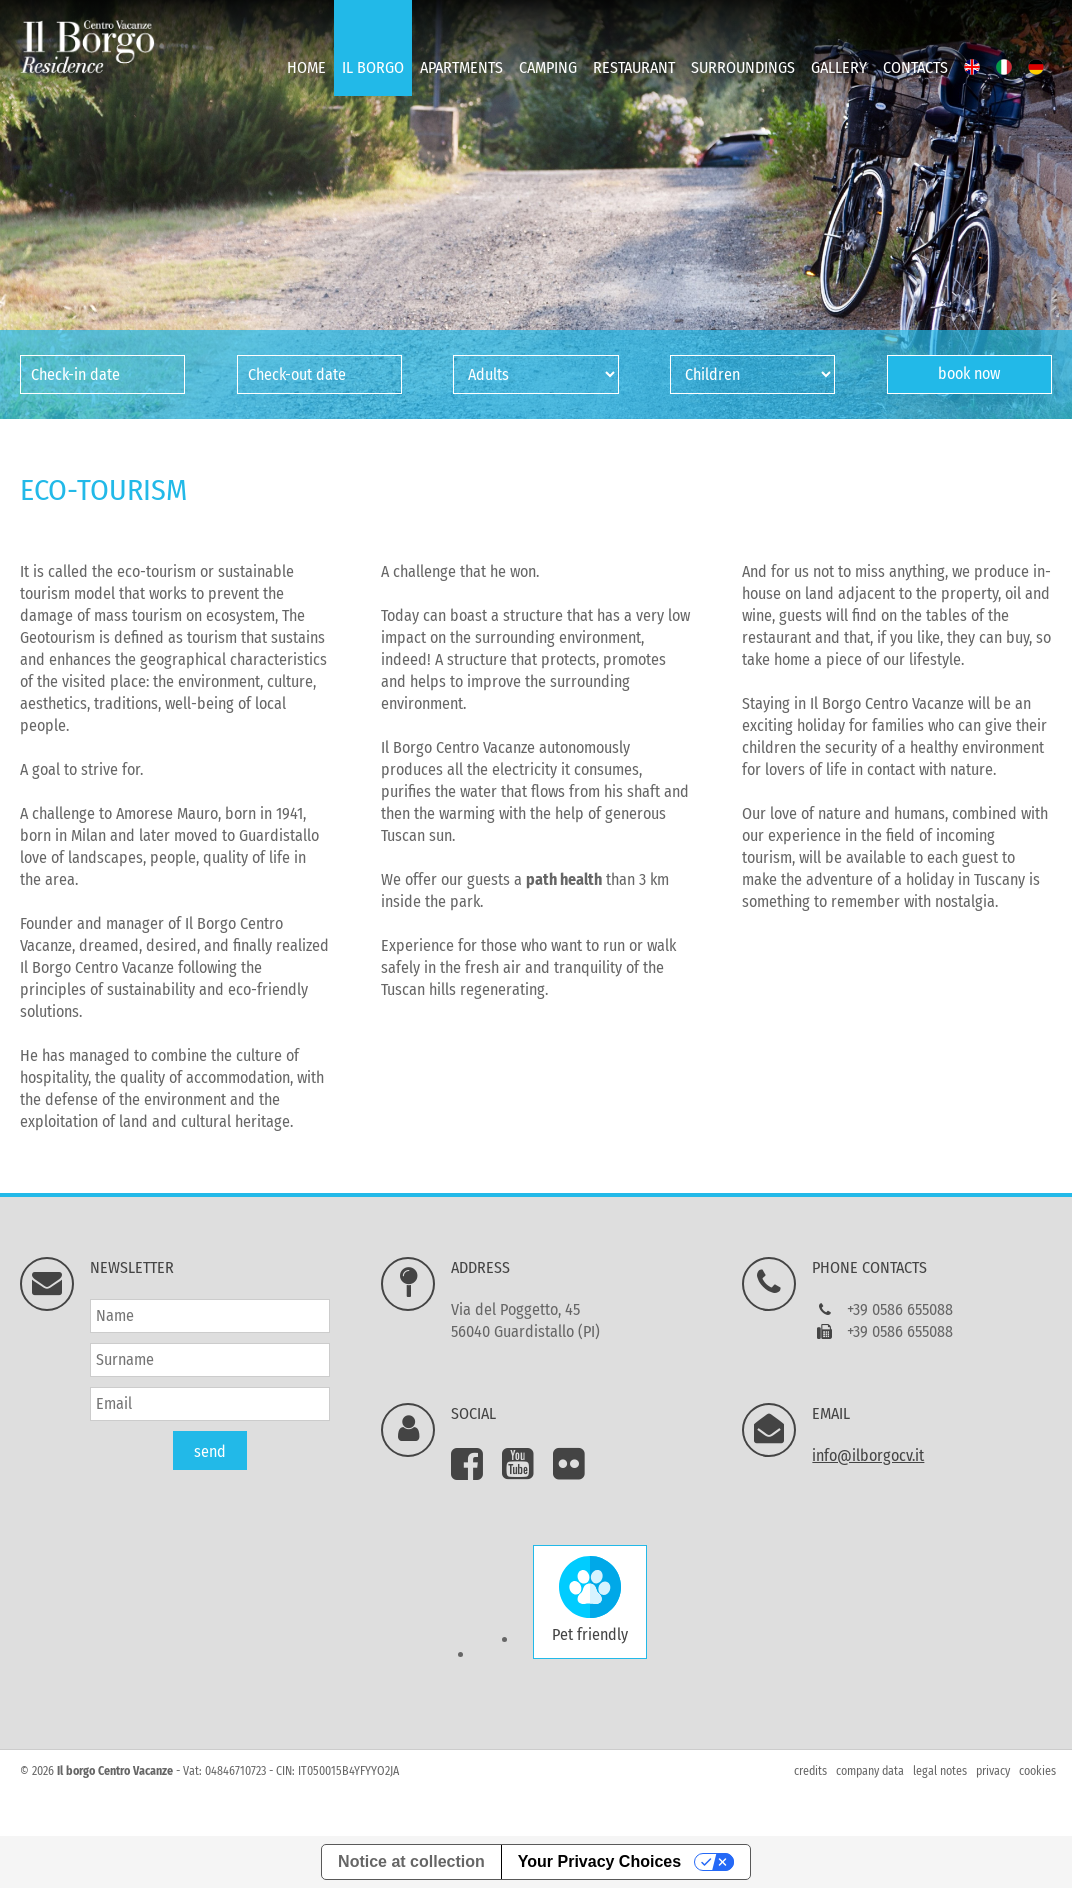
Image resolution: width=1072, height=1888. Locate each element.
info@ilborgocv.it (868, 1455)
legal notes (940, 1771)
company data (870, 1771)
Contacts (915, 67)
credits (810, 1771)
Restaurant (634, 67)
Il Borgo (373, 67)
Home (306, 67)
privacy (993, 1771)
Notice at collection (411, 1861)
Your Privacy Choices (599, 1861)
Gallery (839, 67)
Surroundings (743, 67)
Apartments (461, 67)
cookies (1037, 1771)
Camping (548, 67)
